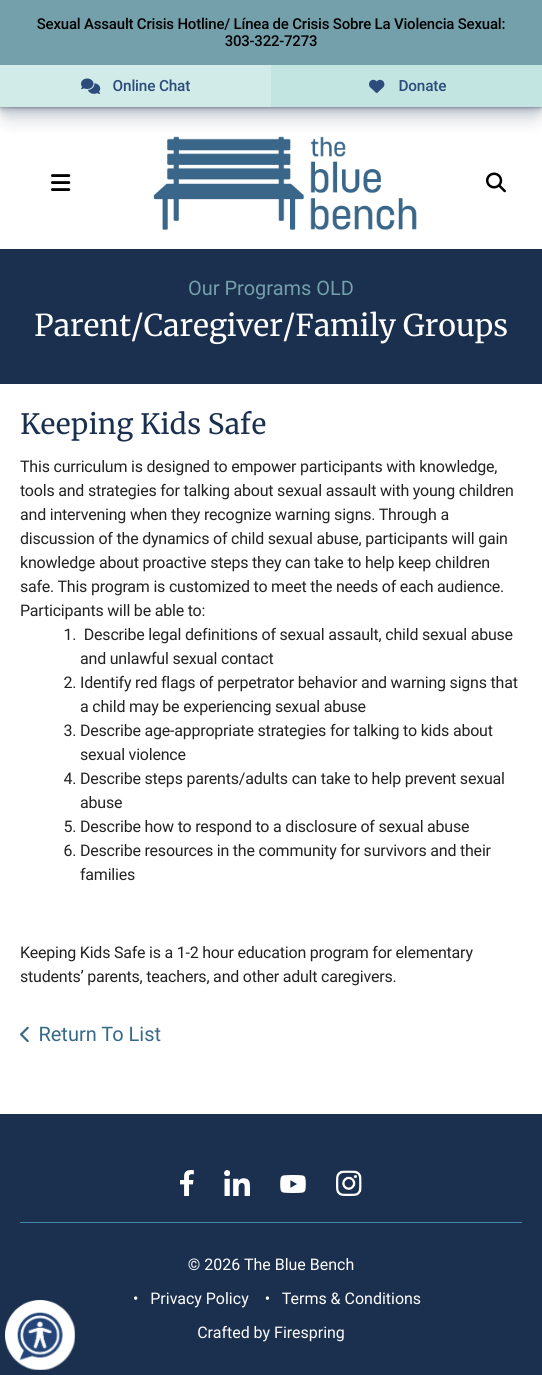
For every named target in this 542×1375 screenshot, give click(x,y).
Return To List (99, 1034)
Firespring (309, 1332)
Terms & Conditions (351, 1298)
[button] (60, 183)
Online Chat (135, 86)
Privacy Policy (199, 1298)
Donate (407, 86)
